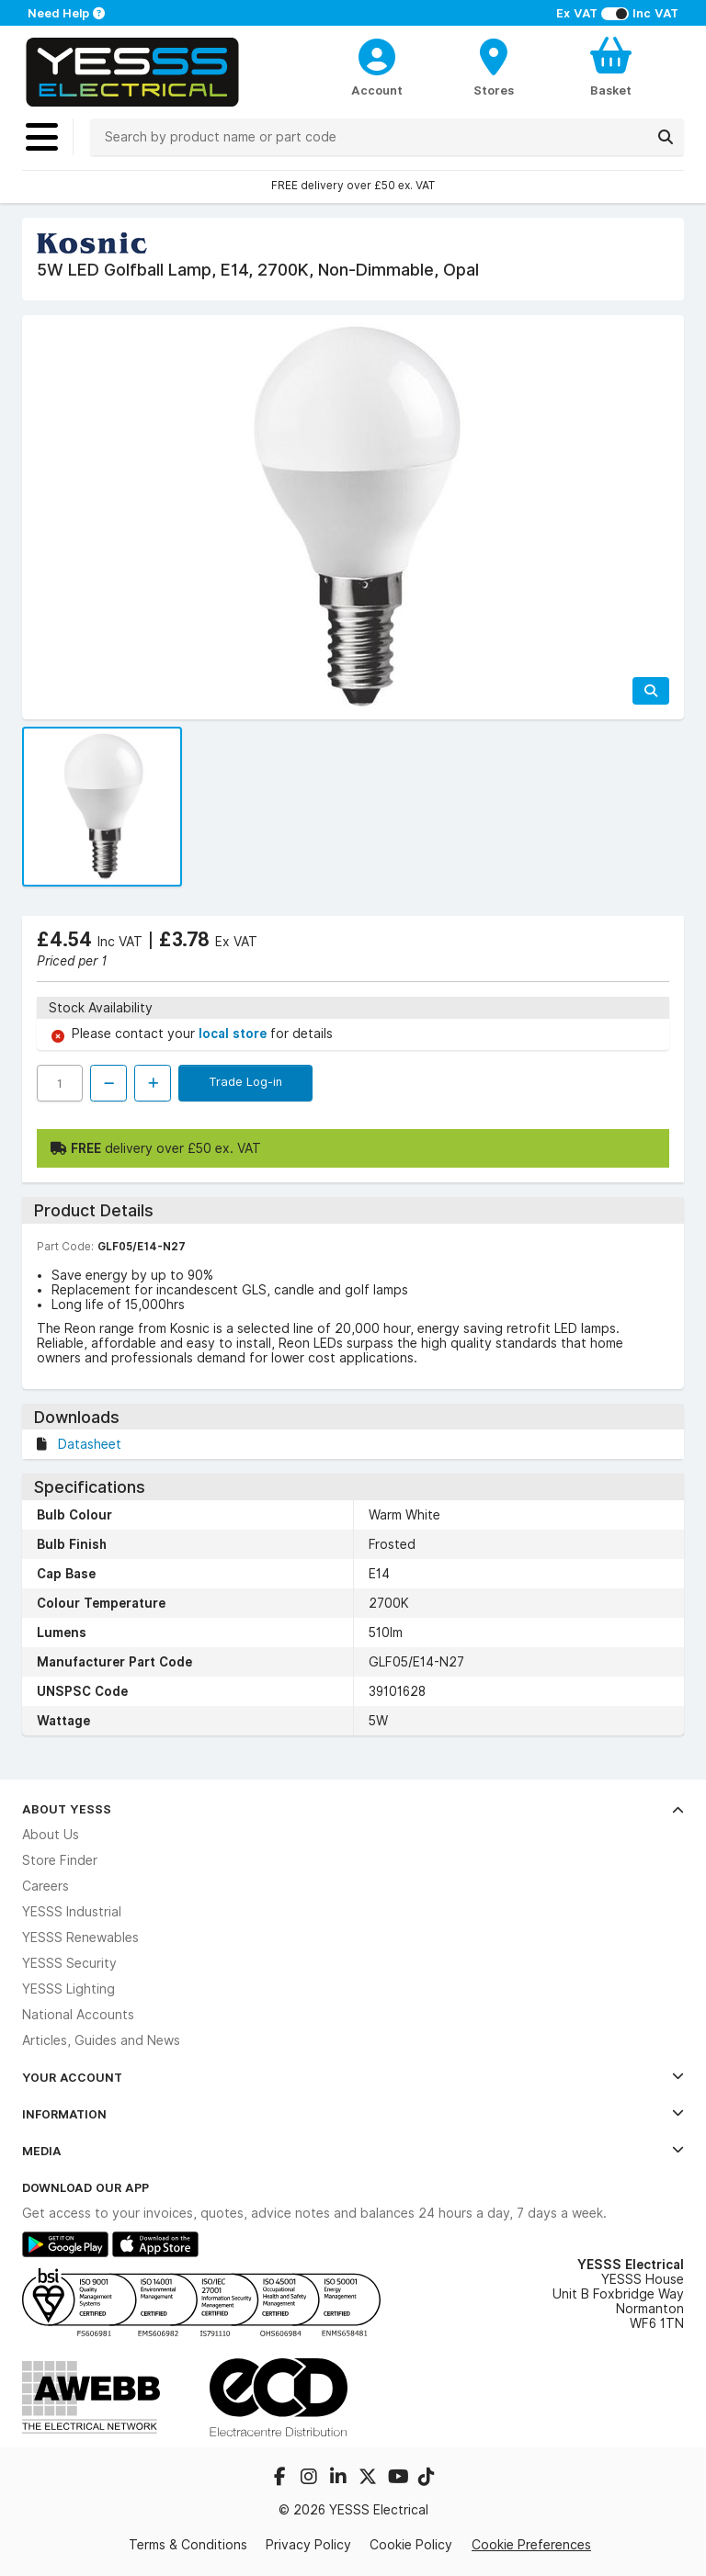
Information (353, 2114)
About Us (50, 1834)
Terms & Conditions (188, 2544)
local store (234, 1033)
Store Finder (59, 1860)
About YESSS (353, 1809)
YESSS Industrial (71, 1911)
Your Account (353, 2077)
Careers (45, 1886)
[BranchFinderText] (494, 66)
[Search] (665, 137)
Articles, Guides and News (101, 2040)
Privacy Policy (308, 2544)
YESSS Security (69, 1963)
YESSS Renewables (80, 1937)
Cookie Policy (411, 2544)
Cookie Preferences (531, 2544)
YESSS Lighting (68, 1989)
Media (353, 2150)
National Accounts (78, 2014)
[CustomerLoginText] (377, 54)
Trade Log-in (245, 1081)
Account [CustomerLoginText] (377, 90)
